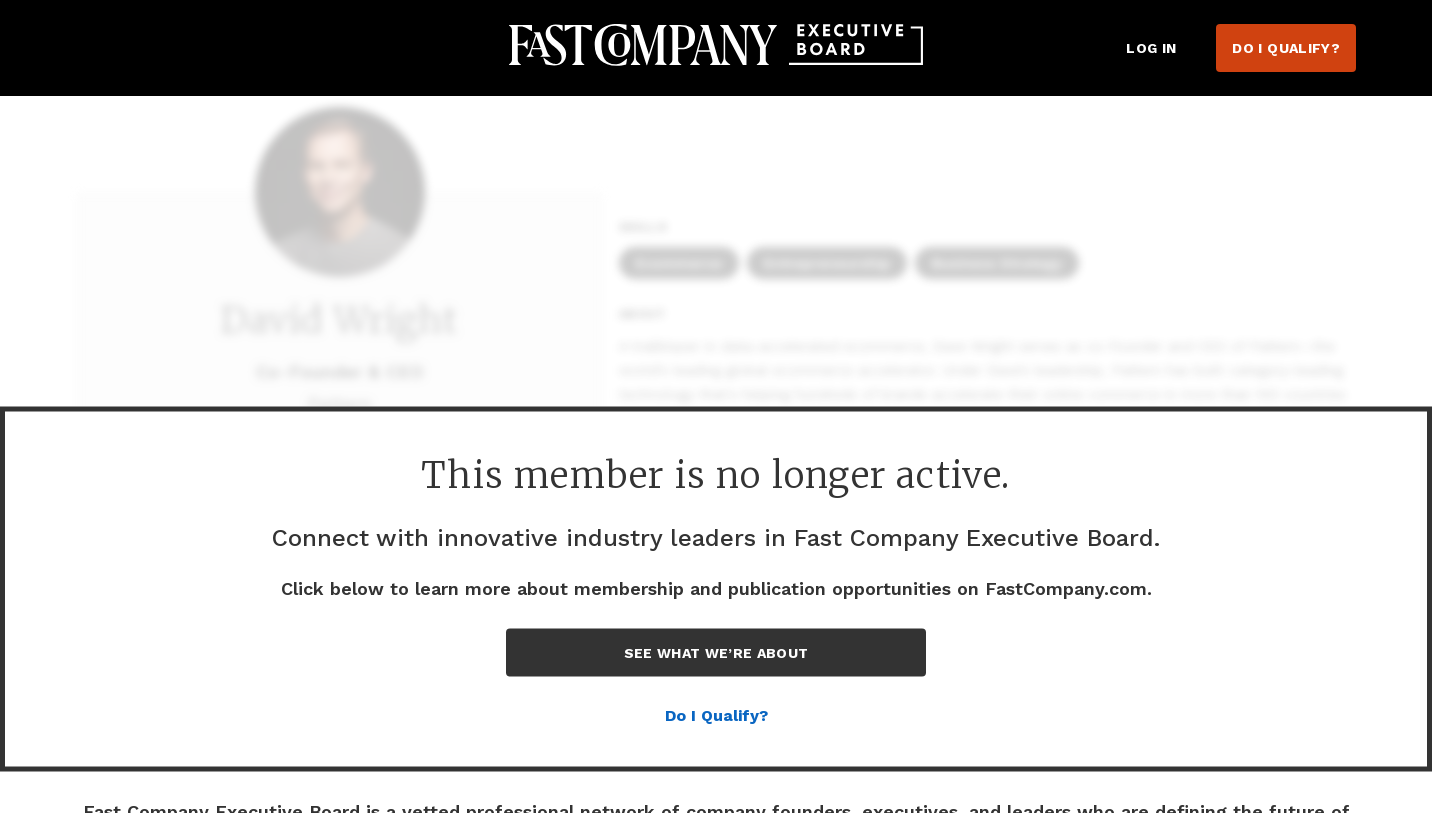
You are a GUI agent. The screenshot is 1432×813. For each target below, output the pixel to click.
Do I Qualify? (1286, 48)
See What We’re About (716, 653)
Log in (1151, 48)
